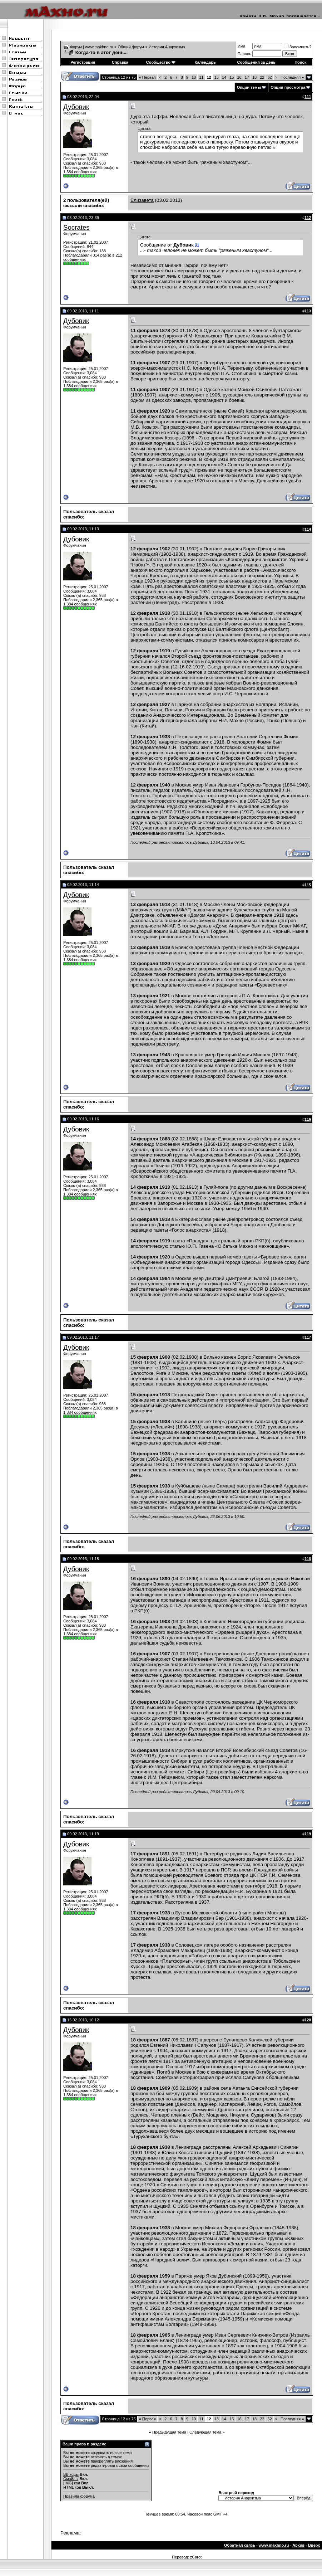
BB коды (71, 2474)
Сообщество (160, 62)
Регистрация (82, 62)
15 (231, 77)
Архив (298, 2545)
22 (262, 77)
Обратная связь (239, 2545)
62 (269, 77)
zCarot (196, 2557)
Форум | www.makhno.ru (91, 47)
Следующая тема (205, 2432)
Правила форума (79, 2496)
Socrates (76, 227)
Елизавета (142, 200)
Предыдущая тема (169, 2432)
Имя (241, 46)
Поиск (300, 62)
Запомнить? (298, 47)
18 (254, 77)
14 (224, 77)
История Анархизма (167, 47)
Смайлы (70, 2479)
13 (216, 77)
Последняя (292, 77)
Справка (120, 62)
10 (194, 77)
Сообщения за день (256, 62)
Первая (147, 77)
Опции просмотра (288, 87)
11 (201, 77)
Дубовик (76, 107)
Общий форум (131, 47)
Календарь (205, 62)
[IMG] (68, 2483)
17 (247, 77)
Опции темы (249, 87)
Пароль (244, 54)
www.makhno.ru (274, 2545)
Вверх (314, 2545)
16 (239, 77)
